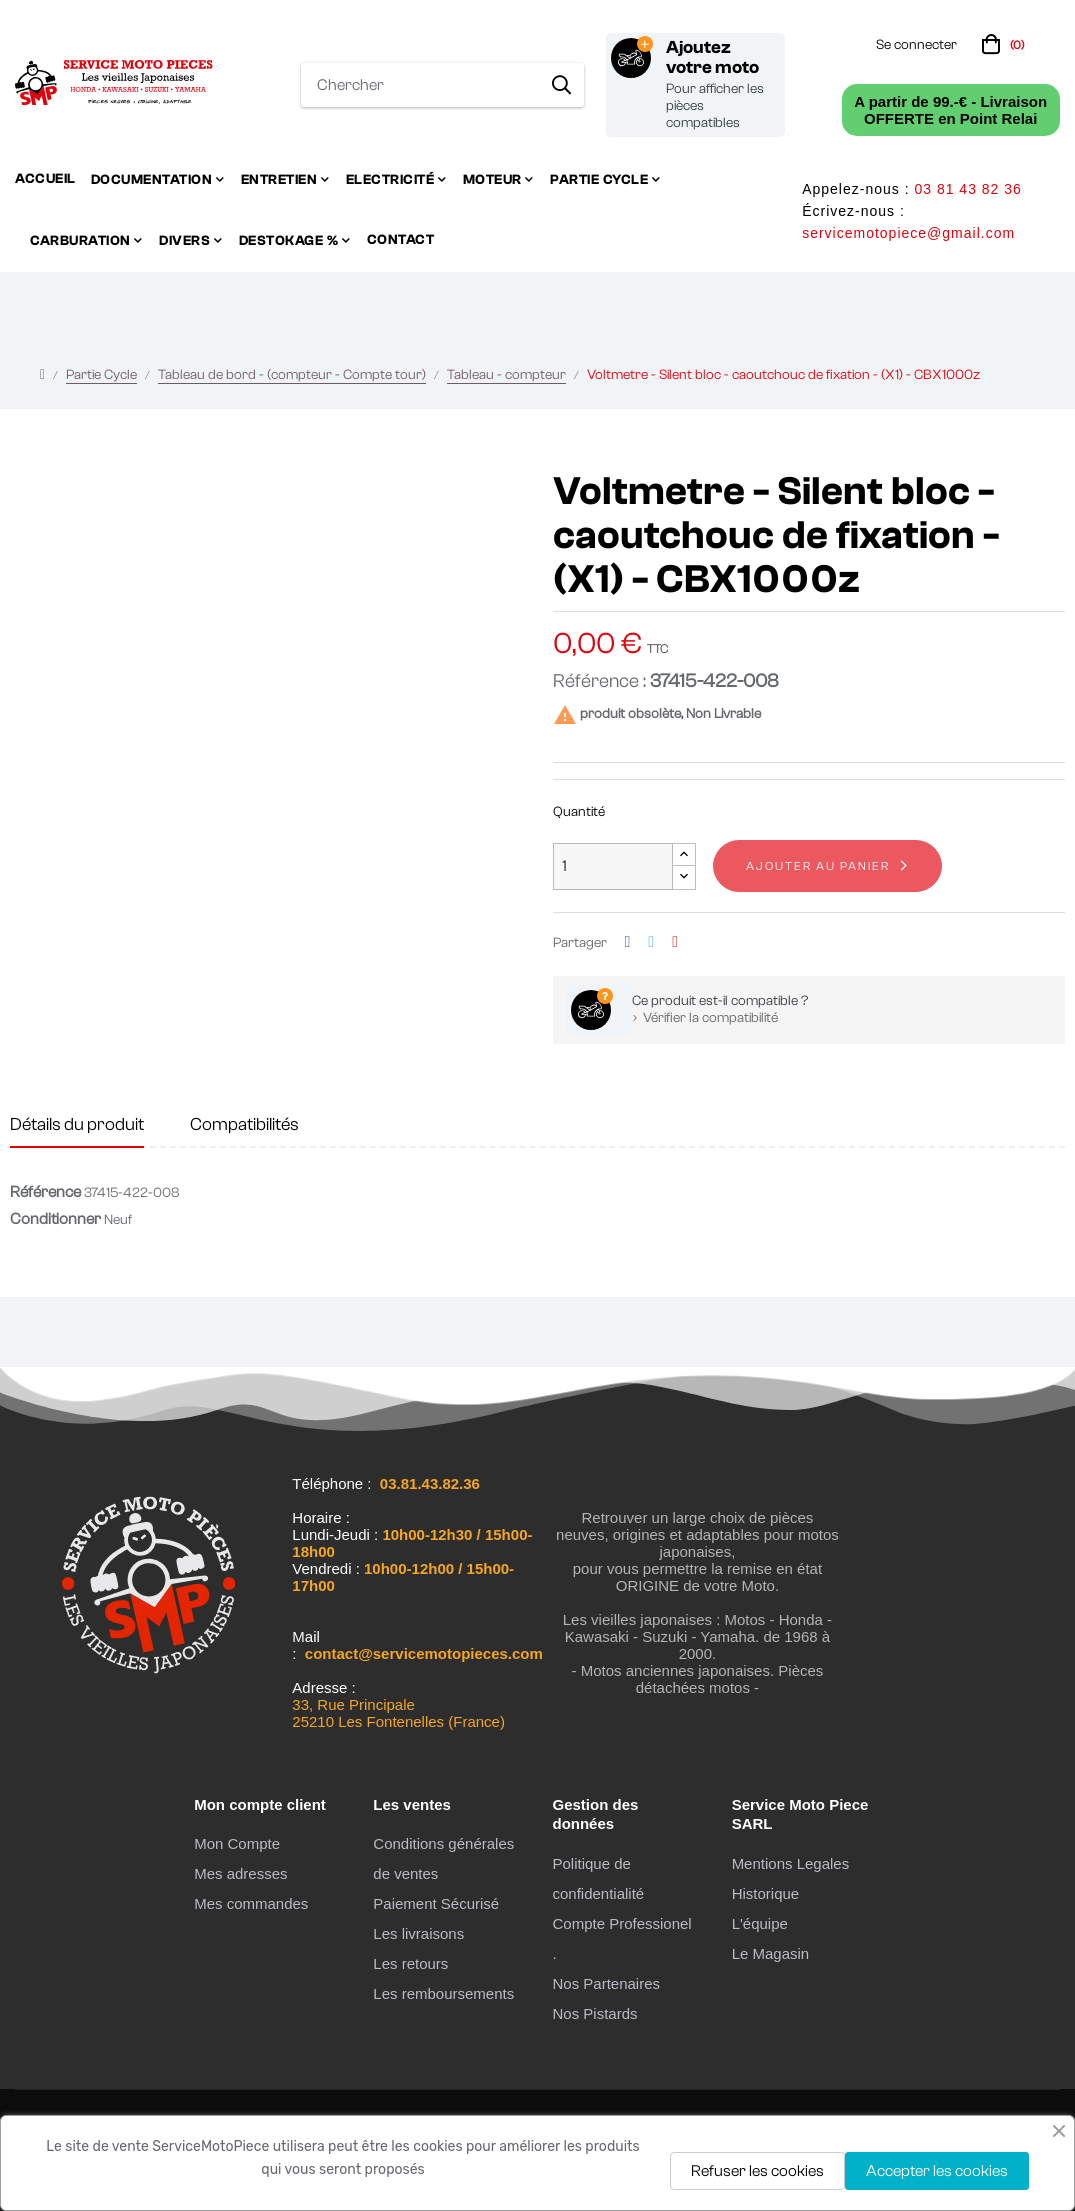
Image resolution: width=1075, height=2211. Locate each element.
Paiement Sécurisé (436, 1903)
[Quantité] (613, 866)
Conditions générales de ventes (443, 1858)
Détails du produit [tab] (77, 1124)
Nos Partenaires (606, 1983)
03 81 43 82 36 (967, 189)
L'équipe (760, 1923)
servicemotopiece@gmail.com (908, 233)
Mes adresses (240, 1873)
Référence (45, 1192)
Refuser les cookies (757, 2171)
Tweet (651, 942)
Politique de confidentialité (598, 1878)
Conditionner (55, 1219)
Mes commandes (251, 1903)
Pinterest (675, 942)
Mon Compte (237, 1843)
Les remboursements (443, 1993)
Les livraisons (418, 1933)
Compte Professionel (621, 1923)
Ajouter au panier (818, 866)
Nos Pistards (594, 2013)
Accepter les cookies (937, 2171)
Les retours (410, 1963)
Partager (628, 942)
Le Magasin (771, 1953)
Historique (766, 1893)
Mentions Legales (791, 1863)
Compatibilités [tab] (244, 1124)
